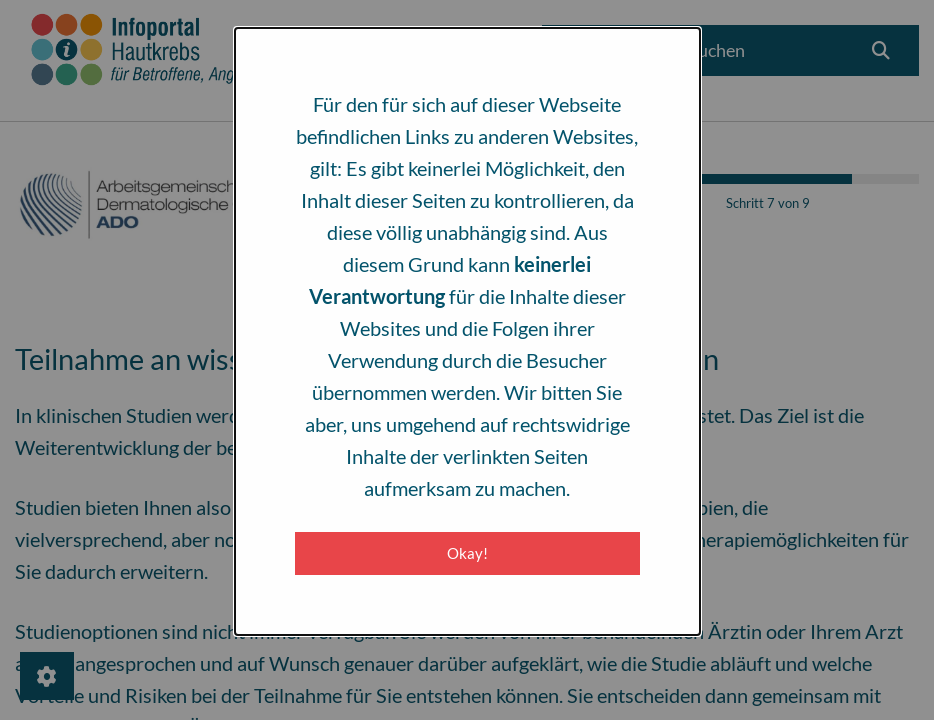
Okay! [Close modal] (467, 553)
